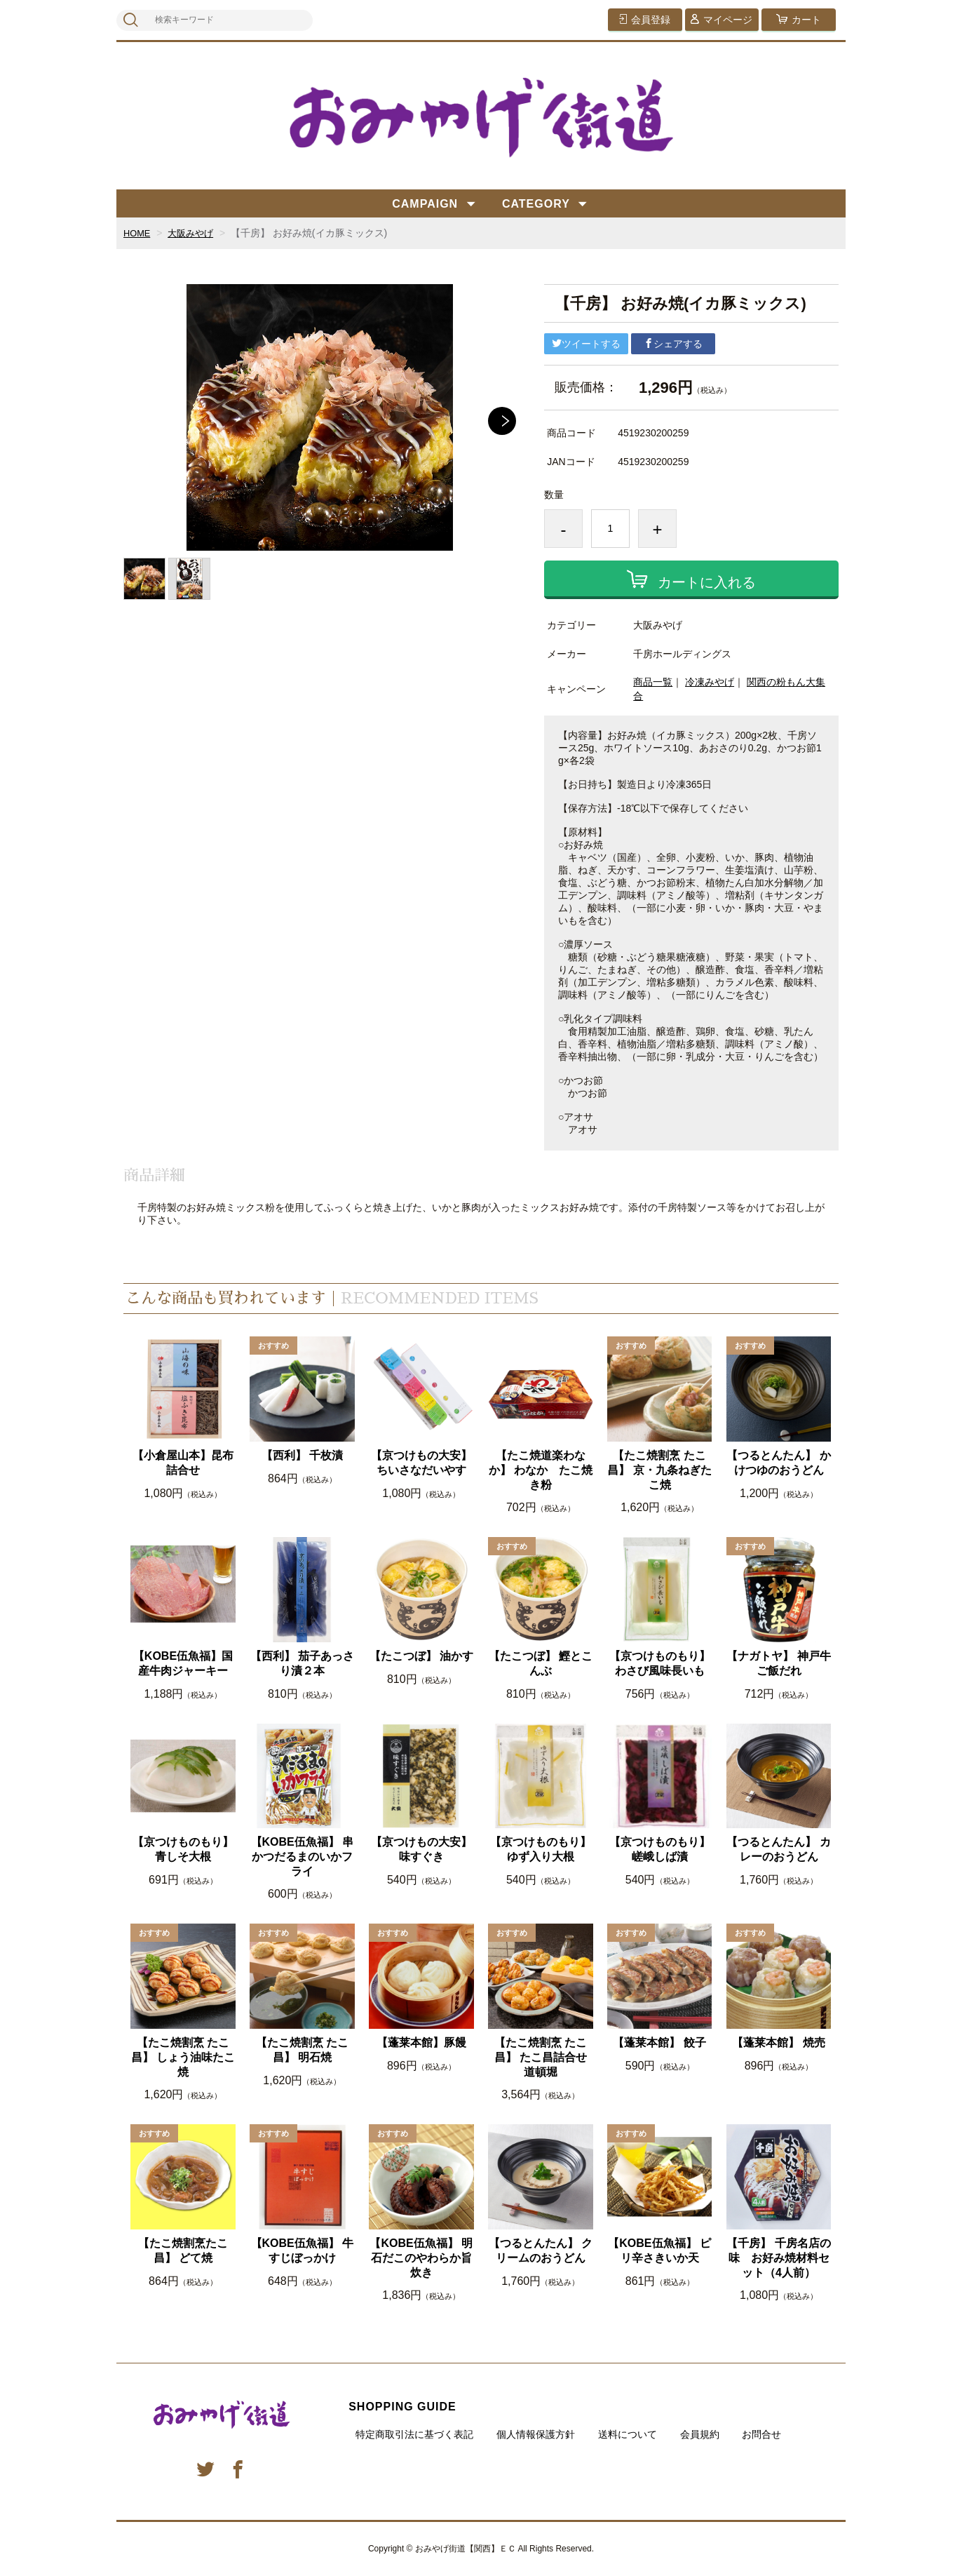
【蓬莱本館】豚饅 (421, 2042)
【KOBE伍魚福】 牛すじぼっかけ (302, 2250)
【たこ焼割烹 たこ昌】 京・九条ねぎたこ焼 (659, 1470)
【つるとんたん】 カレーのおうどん (778, 1849)
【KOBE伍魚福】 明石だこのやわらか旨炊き (421, 2258)
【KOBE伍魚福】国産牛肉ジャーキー (183, 1663)
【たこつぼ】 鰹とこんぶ (540, 1663)
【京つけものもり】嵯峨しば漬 (659, 1849)
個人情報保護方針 (535, 2434)
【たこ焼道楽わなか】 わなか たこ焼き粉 (540, 1470)
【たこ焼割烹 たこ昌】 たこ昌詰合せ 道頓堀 (540, 2057)
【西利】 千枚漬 (302, 1455)
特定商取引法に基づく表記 (414, 2434)
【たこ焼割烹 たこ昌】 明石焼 (302, 2050)
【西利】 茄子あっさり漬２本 (302, 1663)
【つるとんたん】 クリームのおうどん (540, 2250)
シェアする (673, 343)
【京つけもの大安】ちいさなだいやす (421, 1462)
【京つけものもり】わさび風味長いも (659, 1663)
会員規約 (699, 2434)
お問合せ (761, 2434)
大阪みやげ (194, 233)
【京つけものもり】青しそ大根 (183, 1849)
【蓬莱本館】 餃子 (659, 2042)
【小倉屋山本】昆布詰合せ (183, 1462)
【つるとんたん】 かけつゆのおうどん (778, 1462)
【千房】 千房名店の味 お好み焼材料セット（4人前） (778, 2258)
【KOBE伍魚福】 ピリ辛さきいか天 (659, 2250)
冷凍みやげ (709, 681)
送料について (627, 2434)
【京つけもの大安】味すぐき (421, 1849)
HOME (138, 233)
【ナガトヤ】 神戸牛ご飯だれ (778, 1663)
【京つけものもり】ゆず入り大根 (540, 1849)
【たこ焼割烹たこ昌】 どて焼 (183, 2250)
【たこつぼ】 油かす (421, 1656)
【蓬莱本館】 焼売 (778, 2042)
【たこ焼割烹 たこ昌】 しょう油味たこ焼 (183, 2057)
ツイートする (586, 343)
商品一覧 (652, 681)
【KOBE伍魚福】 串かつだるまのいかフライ (302, 1856)
